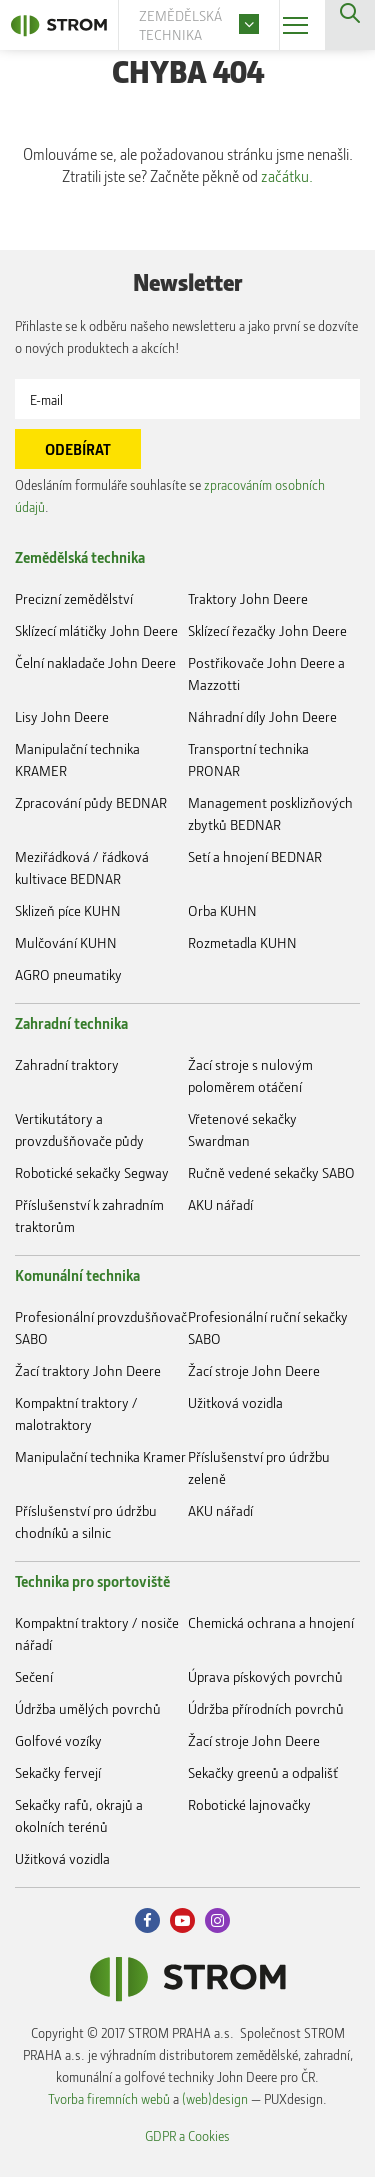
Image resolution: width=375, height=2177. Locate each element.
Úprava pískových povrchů (265, 1676)
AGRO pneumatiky (68, 974)
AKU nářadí (220, 1204)
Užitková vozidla (235, 1402)
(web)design (215, 2098)
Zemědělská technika (80, 557)
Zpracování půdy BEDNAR (91, 802)
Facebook (147, 1920)
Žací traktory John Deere (88, 1370)
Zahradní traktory (67, 1064)
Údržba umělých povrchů (88, 1708)
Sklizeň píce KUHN (68, 910)
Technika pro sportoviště (92, 1581)
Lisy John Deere (62, 716)
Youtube (182, 1920)
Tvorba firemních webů (109, 2098)
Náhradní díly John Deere (262, 716)
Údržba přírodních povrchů (266, 1708)
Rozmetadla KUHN (242, 942)
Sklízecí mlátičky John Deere (96, 630)
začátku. (287, 176)
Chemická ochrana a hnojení (271, 1622)
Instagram (217, 1920)
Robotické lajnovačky (249, 1804)
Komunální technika (77, 1275)
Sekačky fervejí (58, 1772)
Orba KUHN (222, 910)
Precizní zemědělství (74, 598)
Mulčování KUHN (66, 942)
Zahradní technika (71, 1023)
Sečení (34, 1676)
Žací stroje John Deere (254, 1370)
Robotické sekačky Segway (92, 1172)
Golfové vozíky (58, 1740)
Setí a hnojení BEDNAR (255, 856)
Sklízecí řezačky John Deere (267, 630)
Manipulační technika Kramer (100, 1456)
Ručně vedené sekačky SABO (271, 1172)
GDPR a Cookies (187, 2135)
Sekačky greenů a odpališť (263, 1772)
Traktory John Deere (248, 598)
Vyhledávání (350, 25)
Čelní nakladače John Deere (95, 662)
